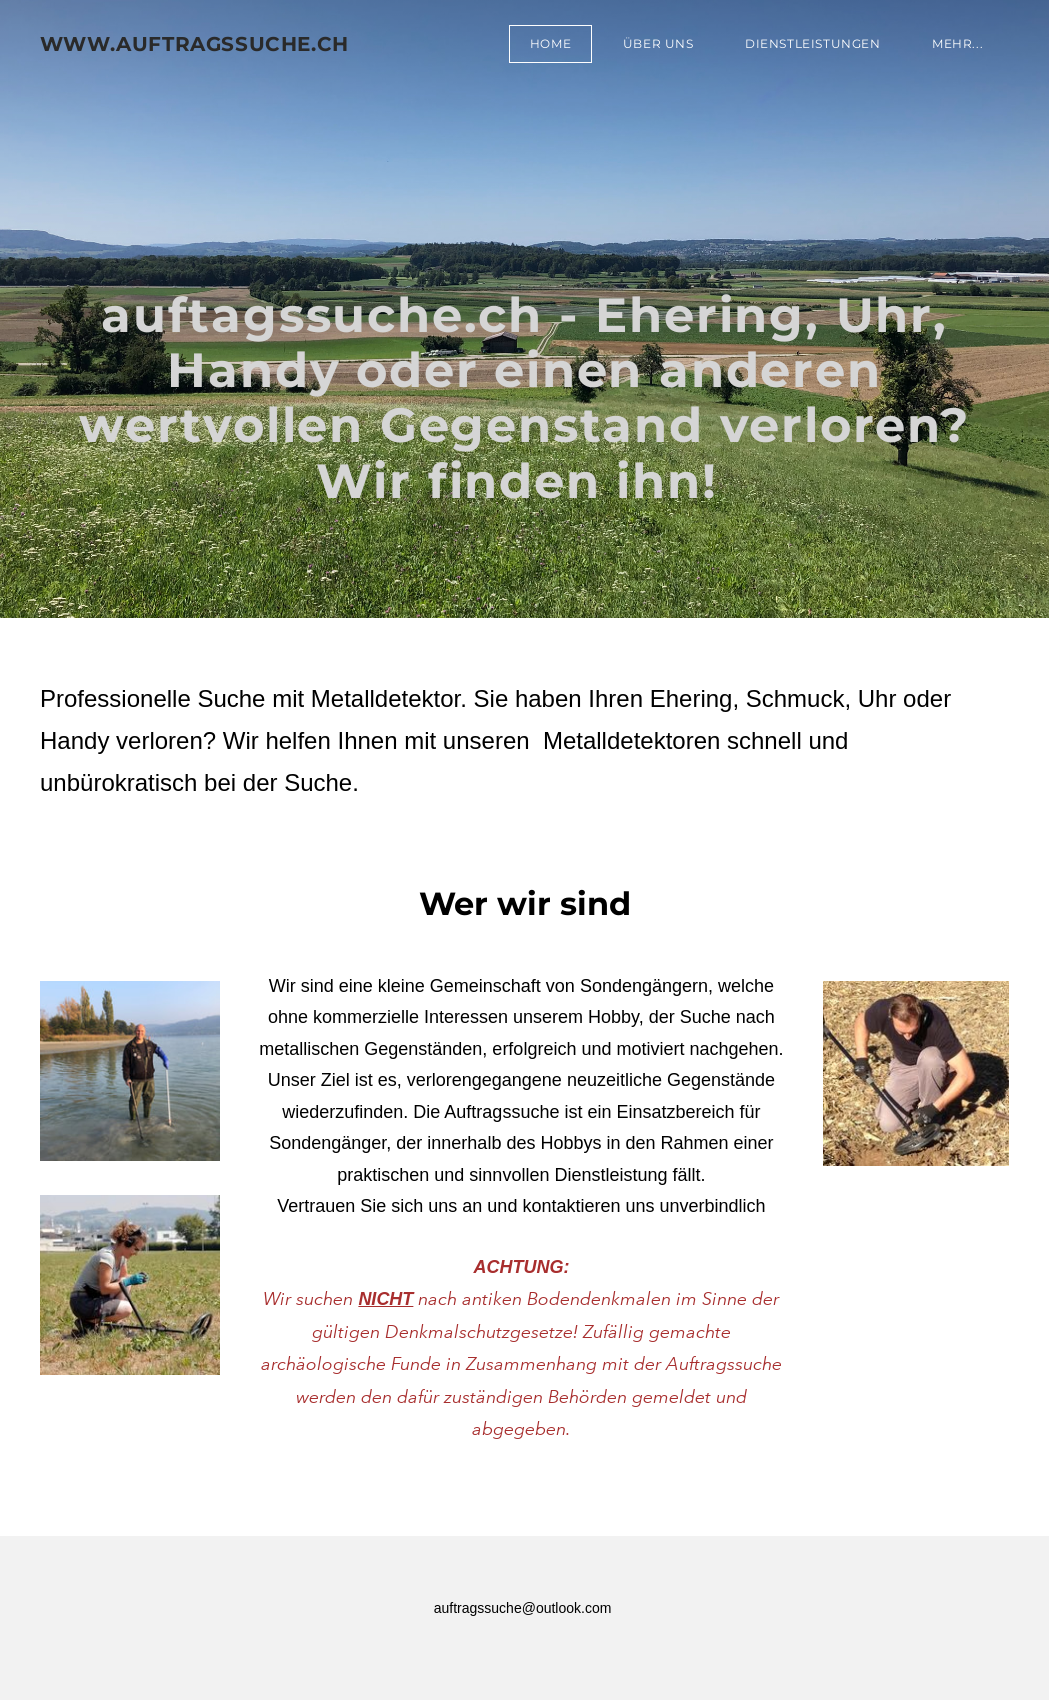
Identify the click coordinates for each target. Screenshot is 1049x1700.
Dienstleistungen (813, 43)
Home (550, 43)
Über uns (657, 43)
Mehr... (957, 43)
